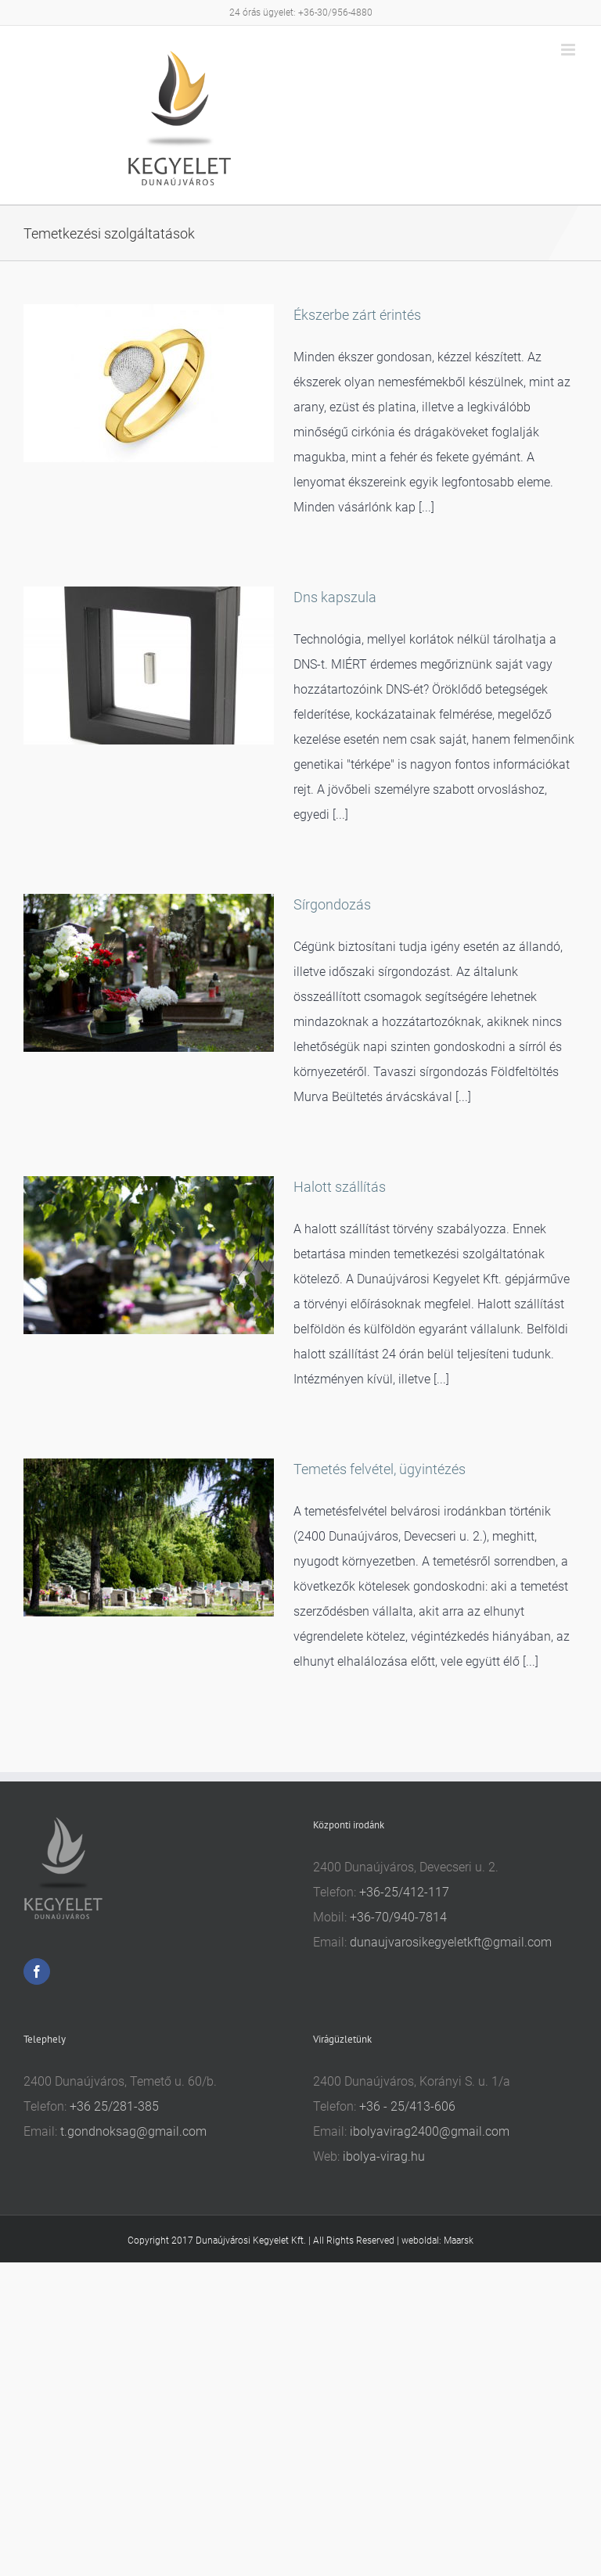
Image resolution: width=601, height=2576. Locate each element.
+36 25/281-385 (114, 2106)
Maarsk (458, 2240)
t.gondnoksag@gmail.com (133, 2131)
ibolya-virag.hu (384, 2156)
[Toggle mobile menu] (569, 49)
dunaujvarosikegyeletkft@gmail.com (451, 1942)
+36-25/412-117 (404, 1892)
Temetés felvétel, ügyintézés (379, 1469)
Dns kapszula (334, 597)
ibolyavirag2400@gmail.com (429, 2131)
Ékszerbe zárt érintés (357, 315)
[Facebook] (36, 1971)
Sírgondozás (332, 904)
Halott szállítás (339, 1187)
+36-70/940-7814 (398, 1917)
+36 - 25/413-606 (407, 2106)
